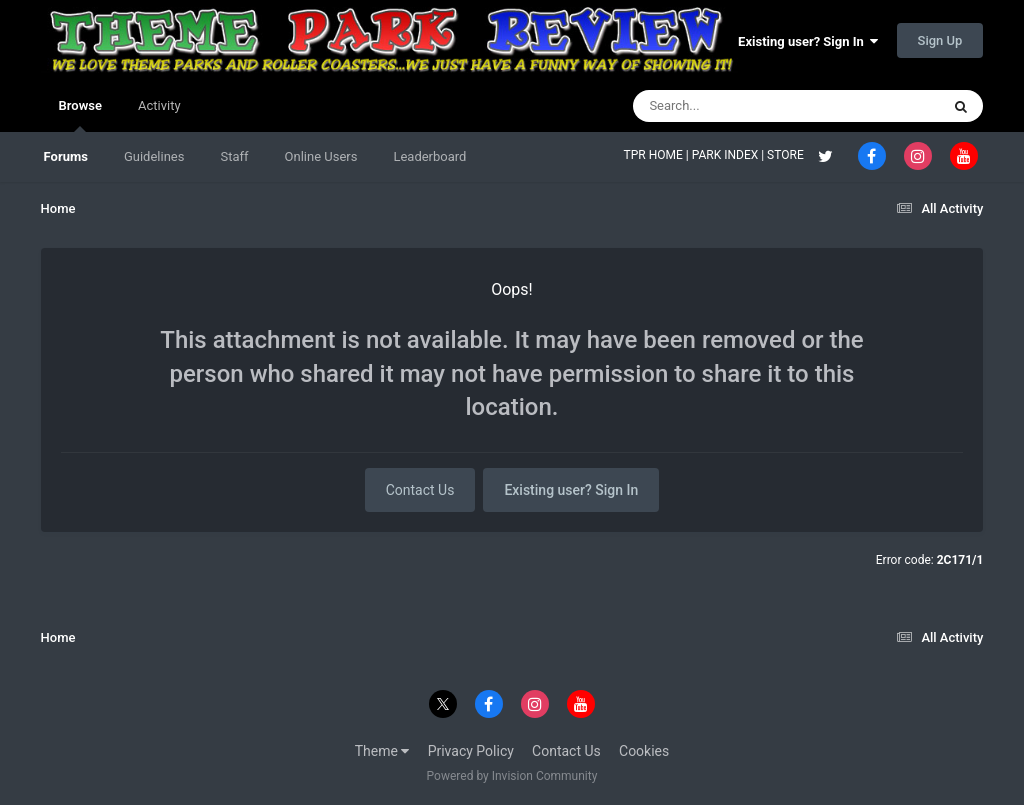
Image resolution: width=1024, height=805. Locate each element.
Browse (80, 115)
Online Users (321, 156)
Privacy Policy (471, 751)
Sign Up (940, 40)
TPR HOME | (658, 155)
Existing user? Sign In (808, 41)
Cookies (644, 751)
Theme (382, 751)
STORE (787, 155)
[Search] (736, 106)
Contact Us (420, 490)
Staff (234, 156)
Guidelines (154, 156)
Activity (159, 105)
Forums (66, 156)
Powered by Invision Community (512, 776)
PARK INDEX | (729, 155)
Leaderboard (429, 156)
